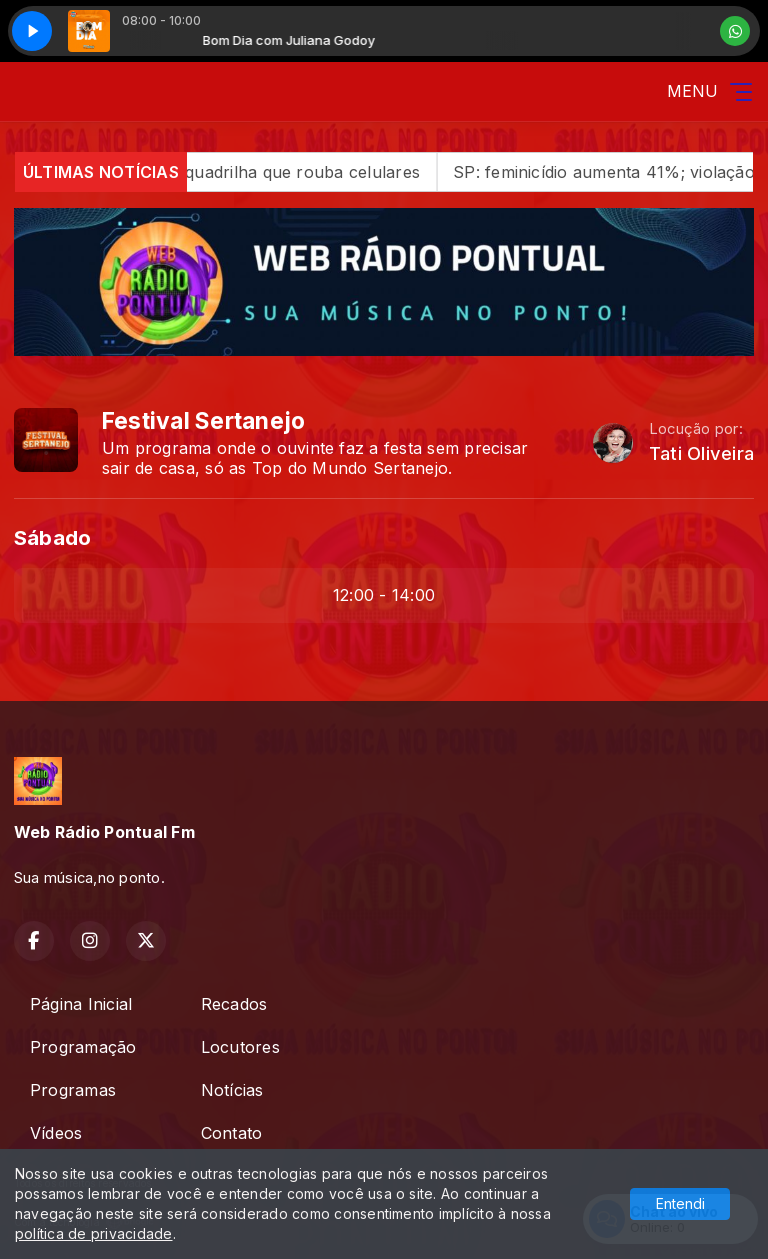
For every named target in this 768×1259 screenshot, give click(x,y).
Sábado (52, 537)
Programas (73, 1090)
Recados (234, 1004)
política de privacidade (94, 1233)
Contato (232, 1133)
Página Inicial (81, 1004)
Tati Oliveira (701, 453)
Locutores (240, 1047)
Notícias (232, 1090)
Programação (83, 1047)
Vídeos (56, 1133)
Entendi (680, 1203)
